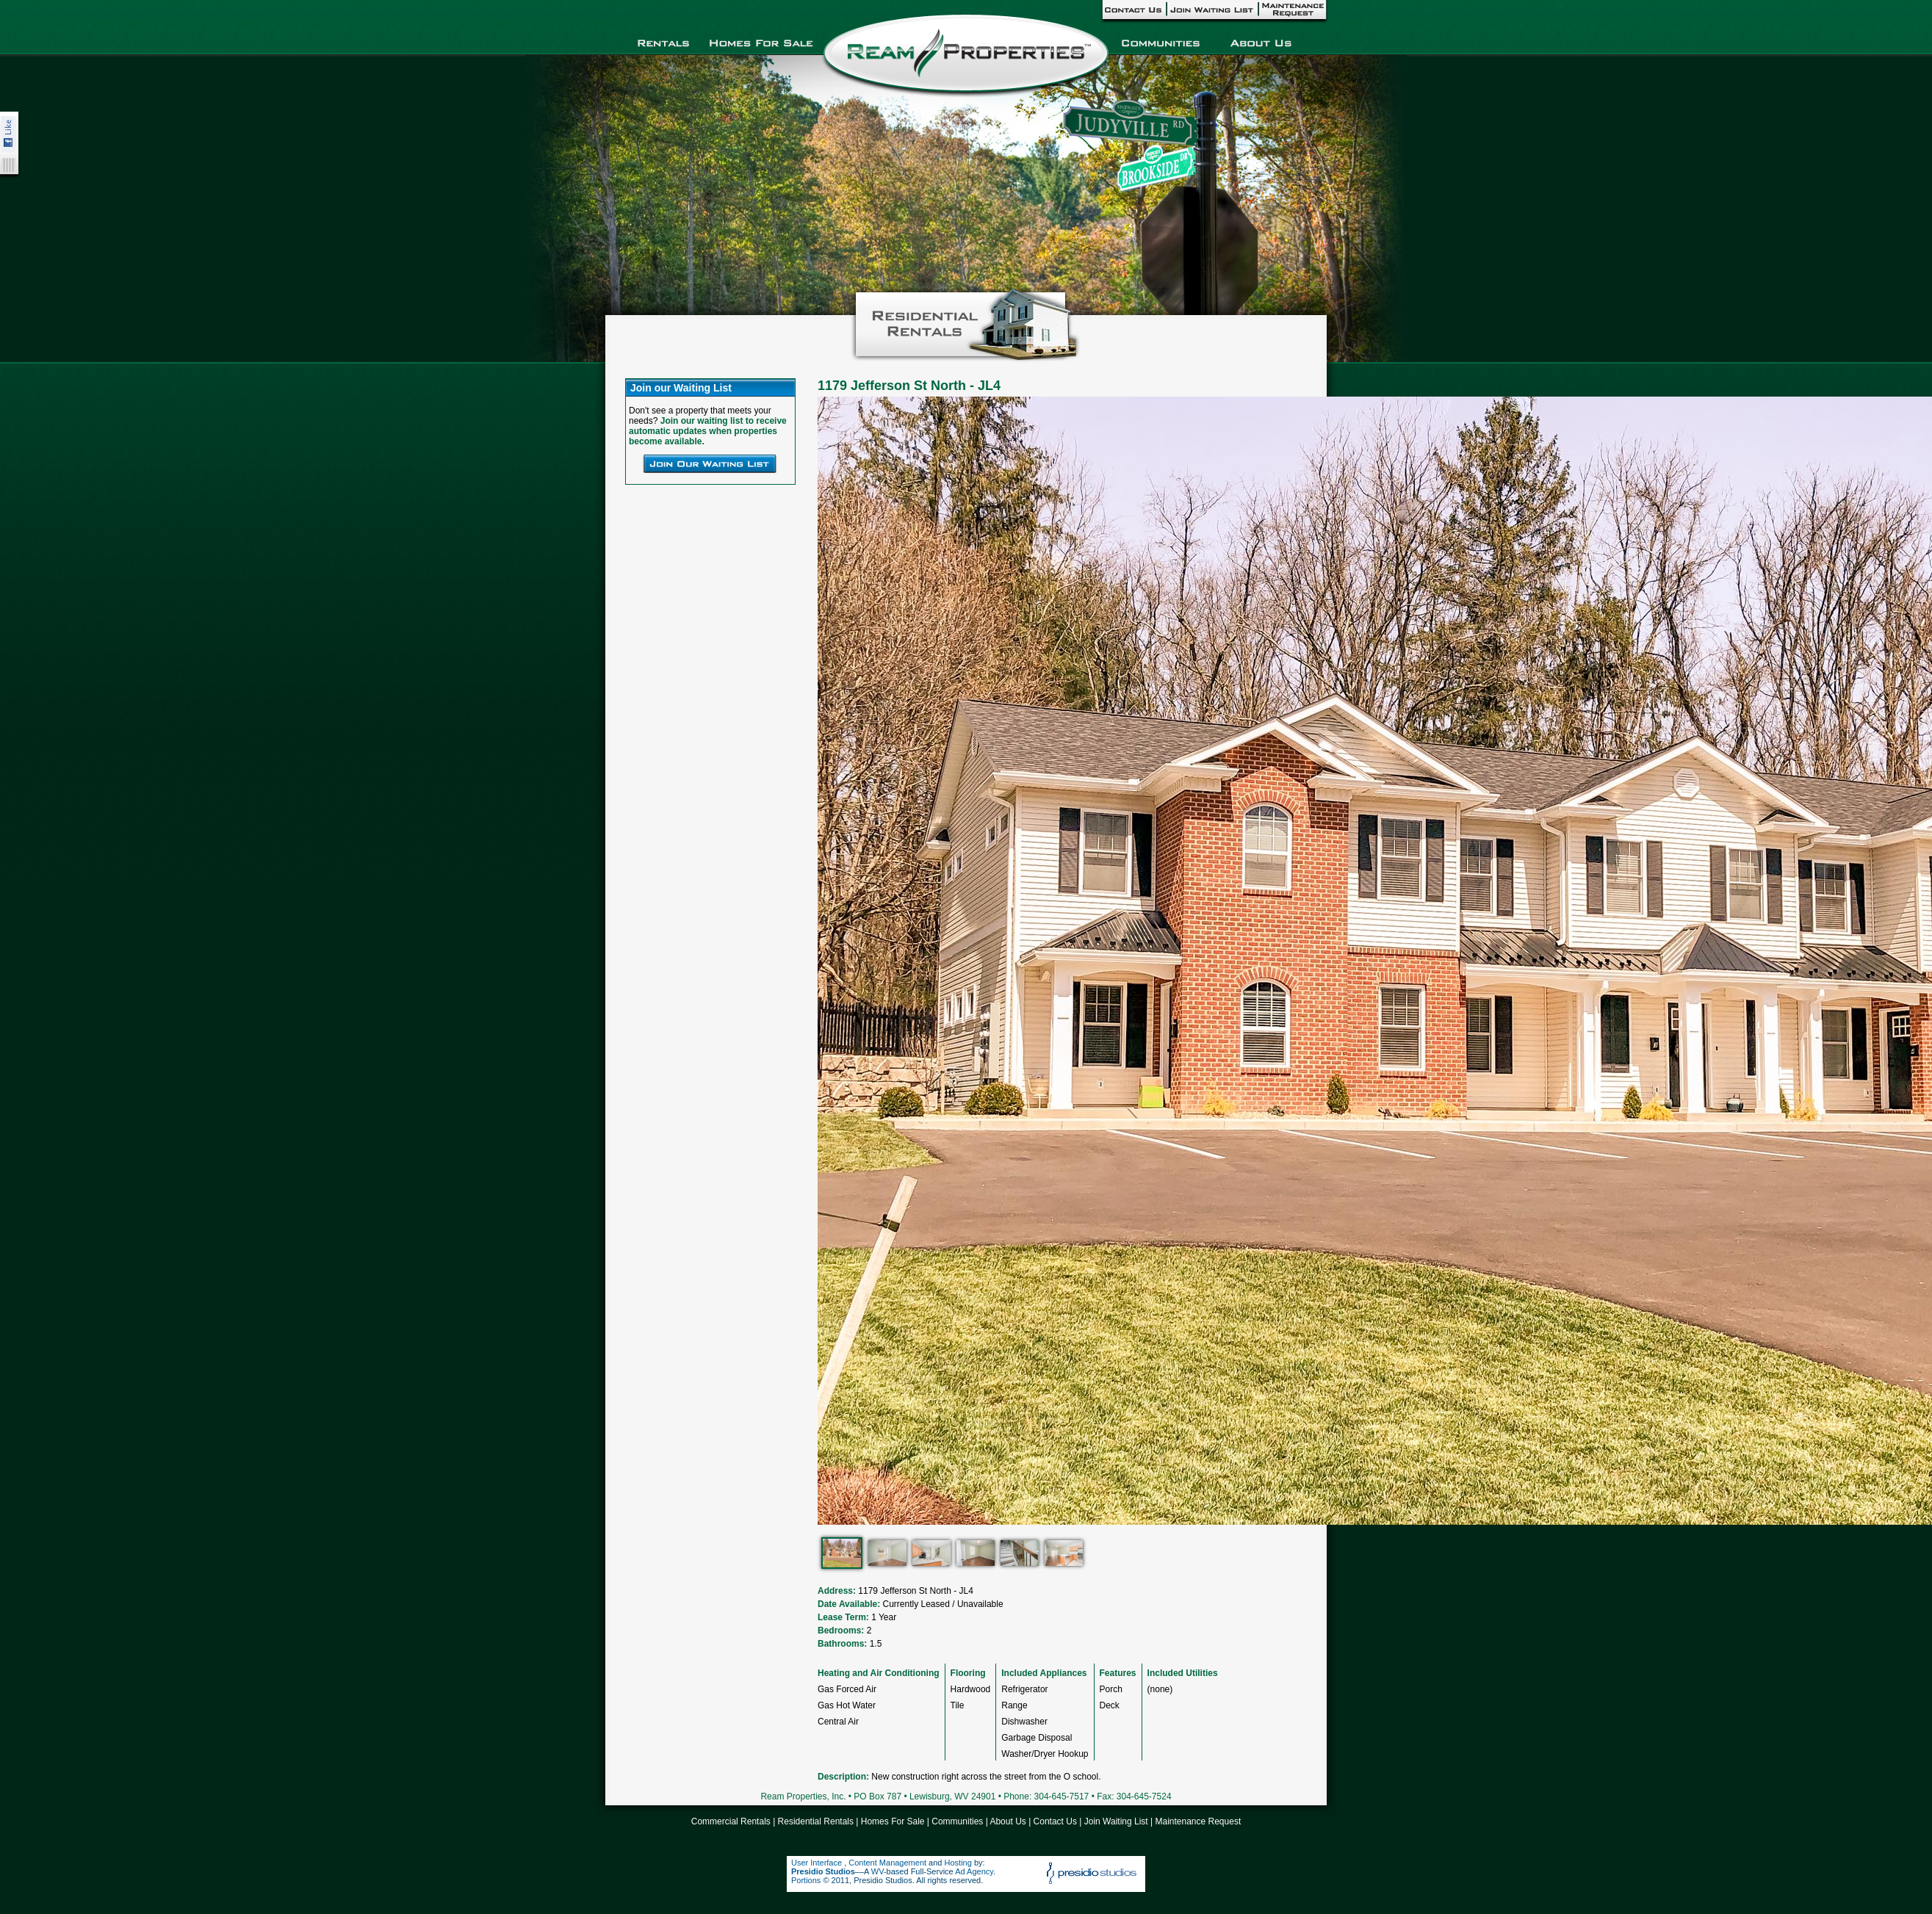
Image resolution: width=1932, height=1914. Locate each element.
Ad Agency (974, 1871)
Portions (806, 1880)
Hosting (958, 1862)
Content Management (887, 1862)
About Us (1008, 1821)
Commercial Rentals (731, 1821)
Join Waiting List (1116, 1821)
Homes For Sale (893, 1821)
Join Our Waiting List (709, 463)
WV (877, 1871)
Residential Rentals (816, 1821)
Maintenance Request (1198, 1821)
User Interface (817, 1862)
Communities (957, 1821)
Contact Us (1055, 1821)
